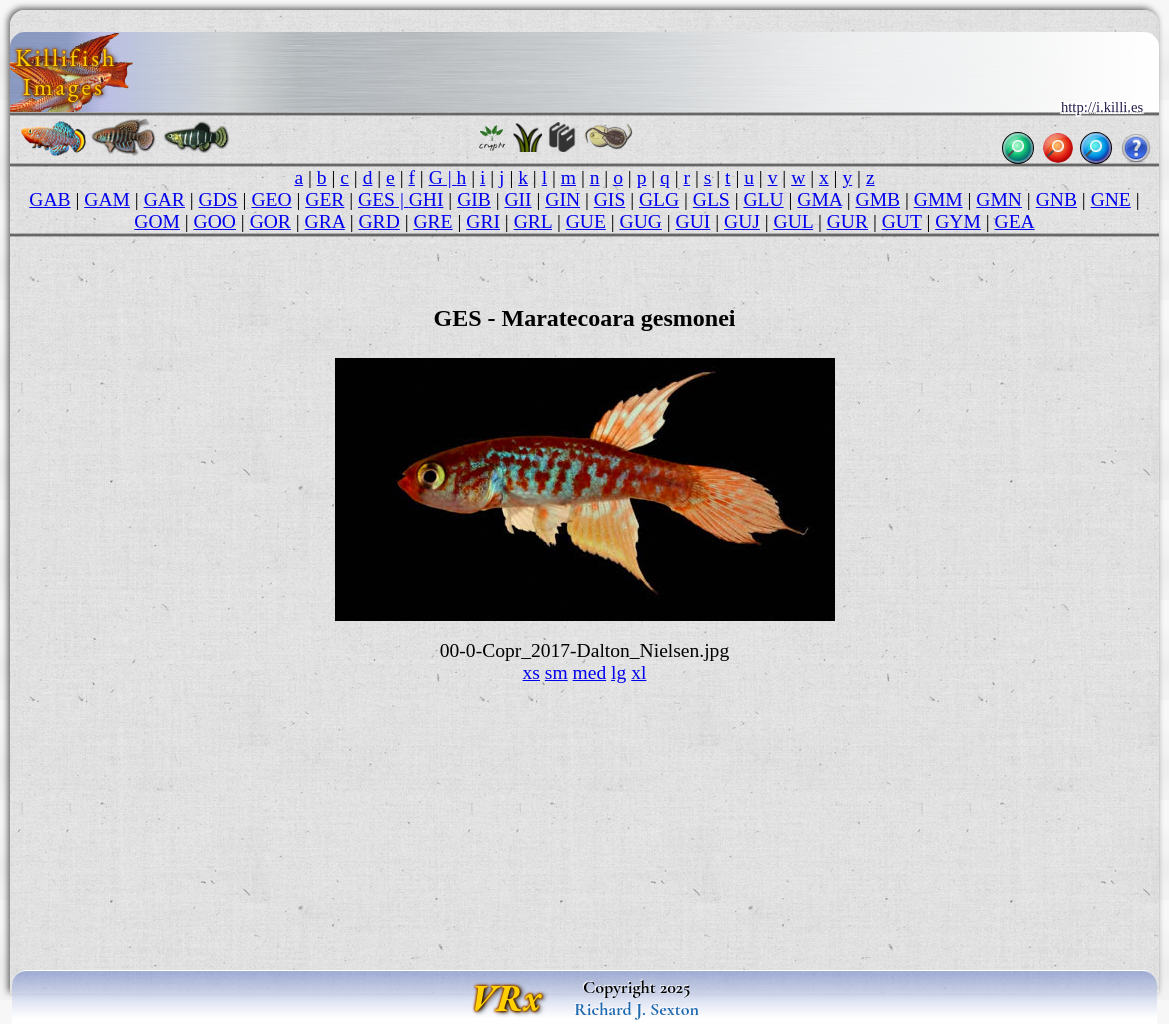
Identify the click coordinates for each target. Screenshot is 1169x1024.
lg (618, 672)
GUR (847, 221)
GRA (325, 221)
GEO (271, 199)
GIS (610, 199)
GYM (958, 221)
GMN (999, 199)
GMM (938, 199)
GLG (659, 199)
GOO (215, 221)
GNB (1056, 199)
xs (531, 672)
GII (517, 199)
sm (556, 672)
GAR (164, 199)
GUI (693, 221)
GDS (218, 199)
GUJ (742, 221)
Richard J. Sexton (636, 1009)
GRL (533, 221)
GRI (483, 221)
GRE (432, 221)
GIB (474, 199)
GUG (641, 221)
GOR (270, 221)
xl (638, 672)
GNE (1111, 199)
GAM (107, 199)
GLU (763, 199)
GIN (562, 199)
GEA (1015, 221)
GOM (157, 221)
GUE (586, 221)
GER (324, 199)
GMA (819, 199)
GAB (49, 199)
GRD (379, 221)
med (590, 672)
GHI (426, 199)
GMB (878, 199)
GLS (711, 199)
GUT (902, 221)
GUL (793, 221)
